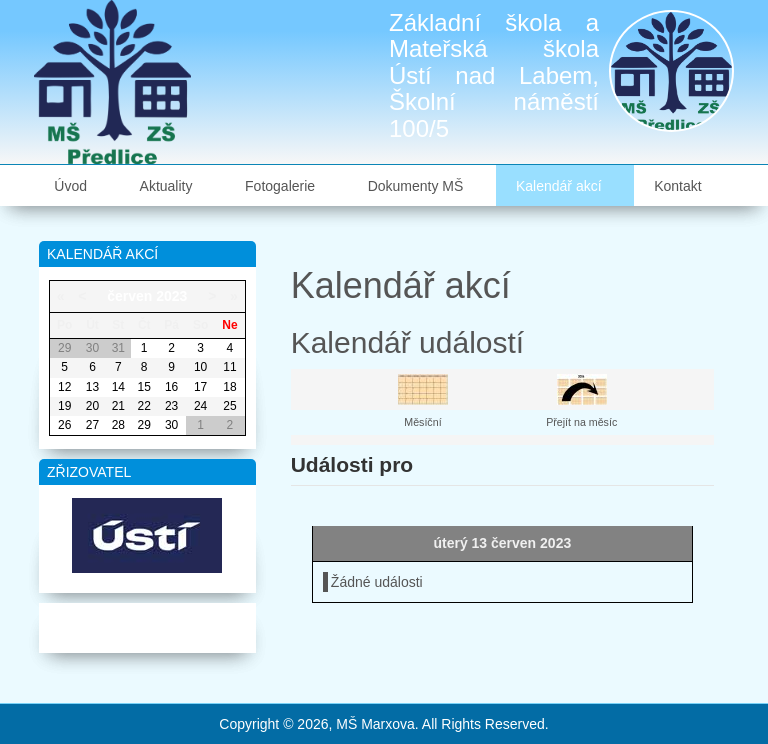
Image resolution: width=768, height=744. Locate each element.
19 (64, 406)
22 (144, 406)
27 (92, 425)
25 (229, 406)
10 (200, 367)
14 (118, 387)
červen (129, 296)
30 (171, 425)
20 (92, 406)
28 (118, 425)
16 (171, 387)
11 (229, 367)
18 (229, 387)
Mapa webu (147, 624)
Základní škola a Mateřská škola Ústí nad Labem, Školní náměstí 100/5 (494, 75)
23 (171, 406)
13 (92, 387)
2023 (171, 296)
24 (200, 406)
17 (200, 387)
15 (144, 387)
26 (64, 425)
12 (64, 387)
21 (118, 406)
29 (144, 425)
